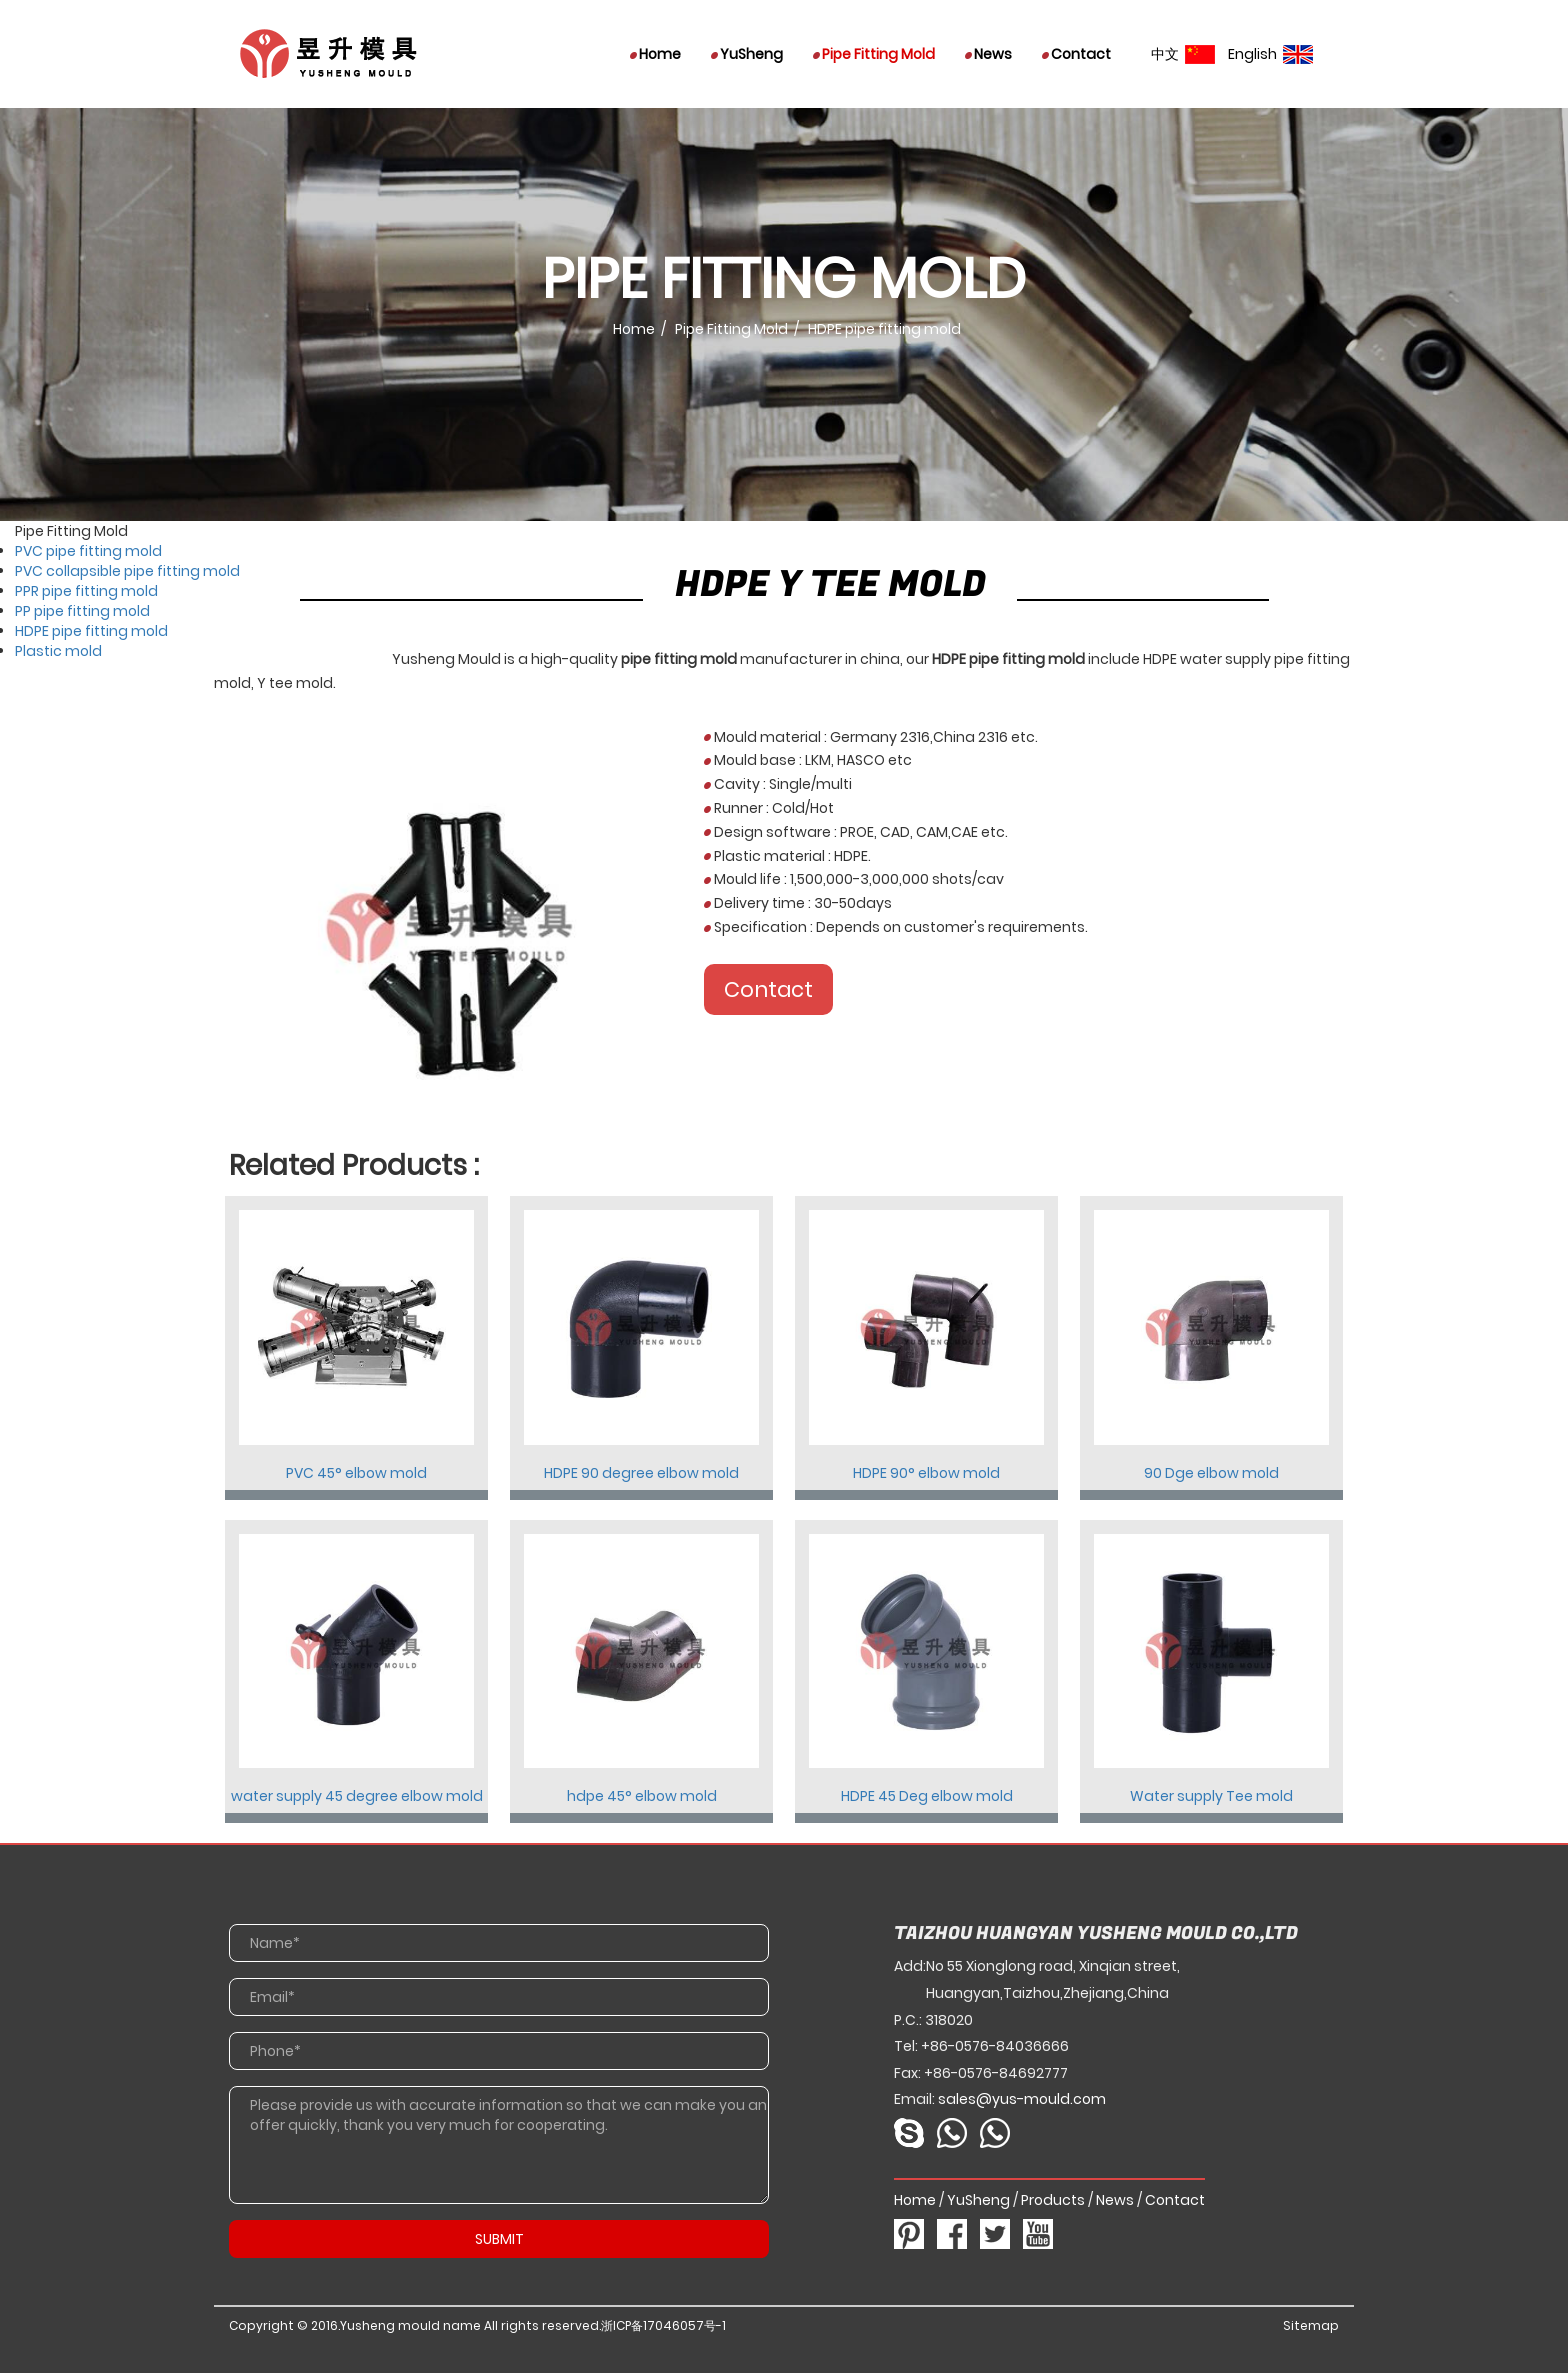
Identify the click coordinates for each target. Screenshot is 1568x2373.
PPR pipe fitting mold (86, 591)
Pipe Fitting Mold (874, 54)
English (1270, 54)
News (988, 54)
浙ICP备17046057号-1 (663, 2325)
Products (1053, 2200)
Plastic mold (58, 651)
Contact (1076, 54)
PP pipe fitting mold (82, 611)
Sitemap (1311, 2325)
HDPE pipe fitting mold (91, 631)
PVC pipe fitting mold (88, 551)
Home (655, 54)
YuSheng (747, 54)
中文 (1183, 54)
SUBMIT (499, 2239)
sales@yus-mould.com (1022, 2099)
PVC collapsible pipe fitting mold (127, 571)
